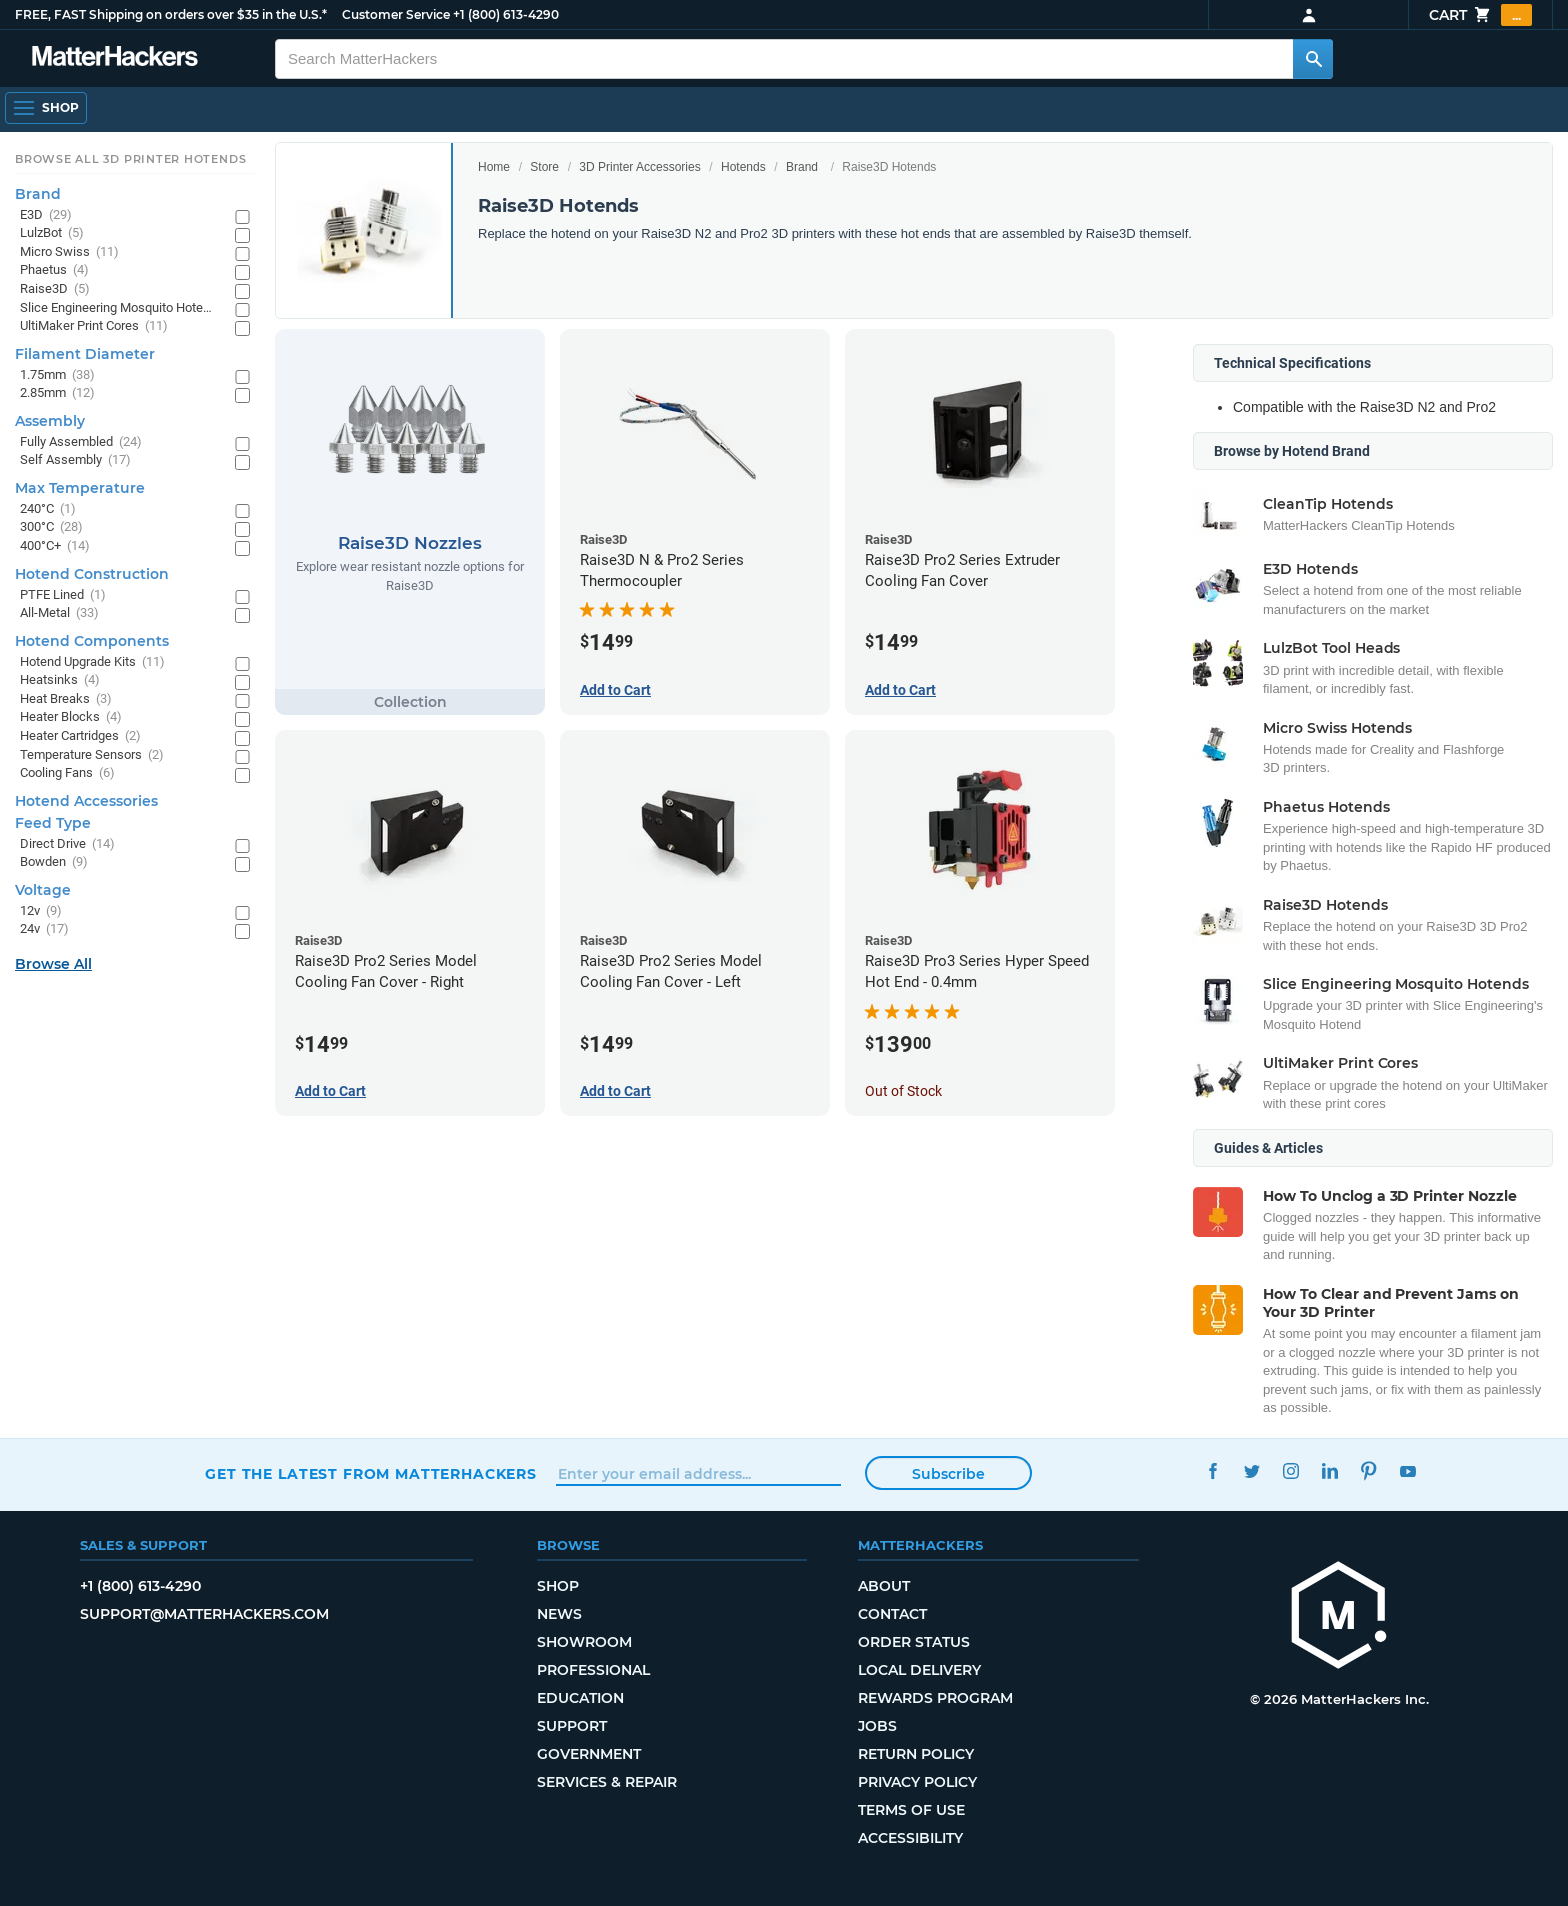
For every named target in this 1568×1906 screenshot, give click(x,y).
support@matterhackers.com (204, 1614)
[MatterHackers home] (1339, 1617)
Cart (1480, 15)
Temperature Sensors (92, 755)
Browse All (53, 964)
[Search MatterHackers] (1313, 59)
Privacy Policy (917, 1782)
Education (580, 1698)
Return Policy (916, 1754)
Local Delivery (919, 1670)
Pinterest (1368, 1471)
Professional (593, 1670)
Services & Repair (607, 1782)
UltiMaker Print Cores (94, 326)
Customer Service (396, 14)
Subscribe (948, 1474)
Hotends (743, 167)
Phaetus (54, 270)
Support (572, 1726)
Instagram (1290, 1471)
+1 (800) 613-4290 (506, 14)
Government (589, 1754)
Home (494, 167)
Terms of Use (911, 1810)
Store (544, 167)
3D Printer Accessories (639, 167)
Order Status (914, 1642)
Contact (892, 1614)
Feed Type (53, 823)
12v (41, 911)
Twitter (1251, 1471)
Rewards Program (935, 1698)
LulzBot (52, 233)
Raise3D (55, 289)
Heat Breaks (66, 699)
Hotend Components (92, 641)
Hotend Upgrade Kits (92, 662)
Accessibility (910, 1838)
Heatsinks (60, 680)
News (559, 1614)
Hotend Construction (92, 574)
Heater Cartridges (80, 736)
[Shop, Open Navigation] (46, 108)
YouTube (1407, 1471)
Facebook (1212, 1471)
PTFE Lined (63, 595)
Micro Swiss (69, 252)
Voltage (43, 890)
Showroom (584, 1642)
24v (44, 929)
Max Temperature (80, 488)
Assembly (50, 421)
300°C (51, 527)
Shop (558, 1586)
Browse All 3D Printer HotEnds (130, 159)
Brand (802, 167)
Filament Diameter (85, 354)
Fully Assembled (81, 442)
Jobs (877, 1726)
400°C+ (55, 546)
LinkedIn (1329, 1471)
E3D (46, 215)
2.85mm (57, 393)
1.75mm (57, 375)
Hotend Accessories (86, 801)
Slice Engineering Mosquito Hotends (117, 308)
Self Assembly (75, 460)
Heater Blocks (71, 717)
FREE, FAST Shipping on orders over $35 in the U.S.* (171, 14)
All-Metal (59, 613)
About (884, 1586)
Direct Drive (67, 844)
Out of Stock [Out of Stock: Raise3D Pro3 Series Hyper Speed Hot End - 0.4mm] (903, 1091)
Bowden (54, 862)
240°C (48, 509)
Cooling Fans (67, 773)
